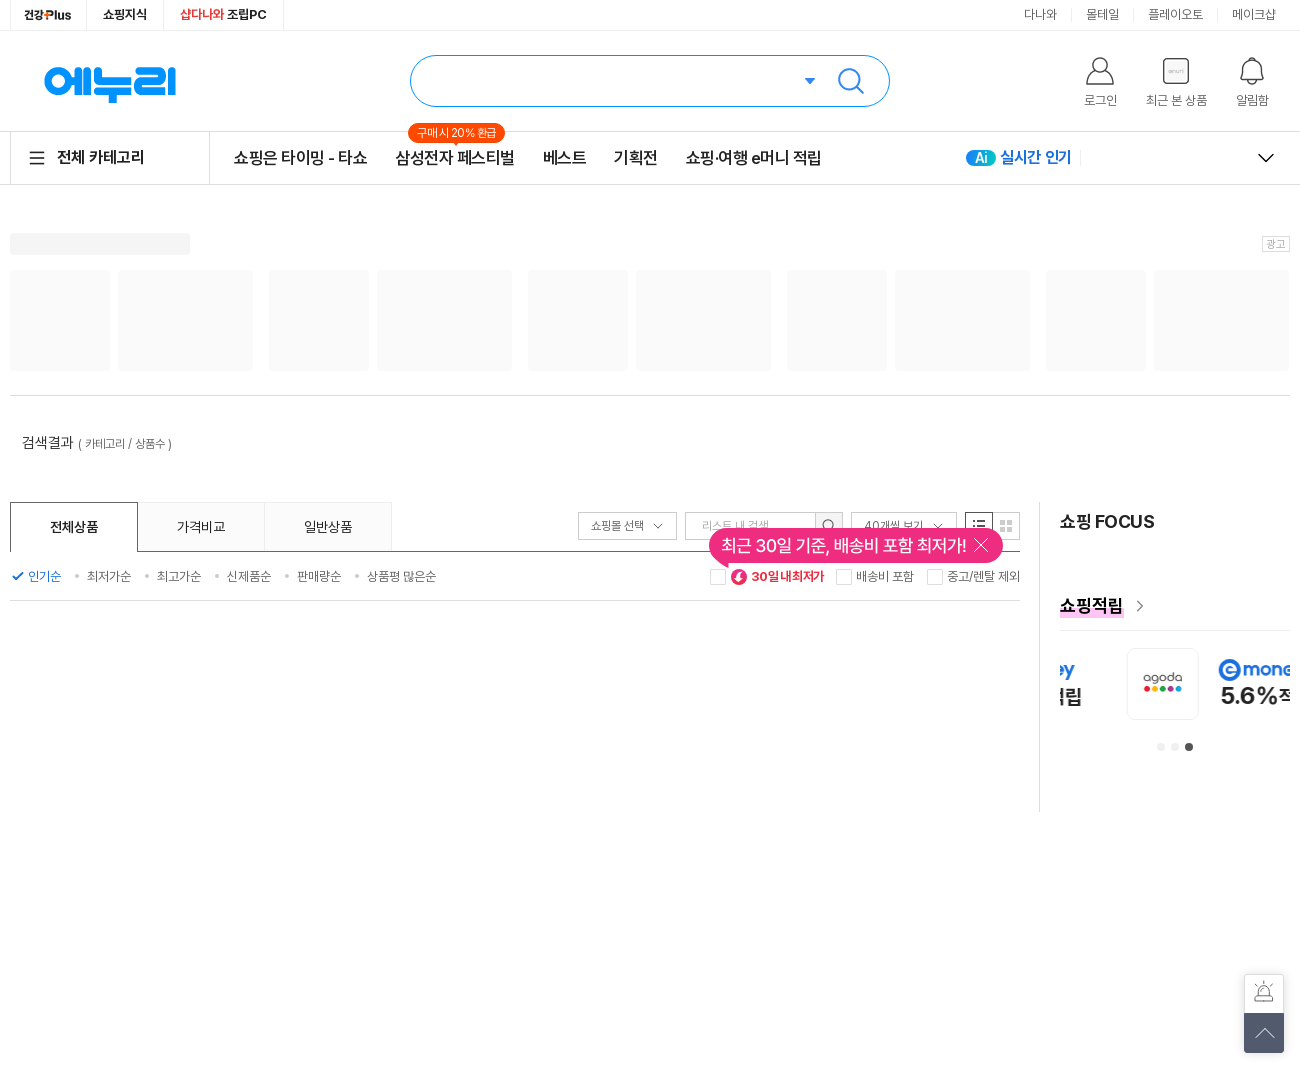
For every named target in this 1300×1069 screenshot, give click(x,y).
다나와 (1040, 14)
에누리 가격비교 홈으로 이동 (110, 81)
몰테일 (1102, 14)
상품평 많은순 (401, 576)
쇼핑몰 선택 (627, 526)
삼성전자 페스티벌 (455, 157)
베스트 (565, 158)
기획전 (636, 158)
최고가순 (179, 576)
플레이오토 (1175, 14)
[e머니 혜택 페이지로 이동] (1175, 606)
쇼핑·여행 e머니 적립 (754, 158)
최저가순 (109, 576)
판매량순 (319, 576)
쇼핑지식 (125, 14)
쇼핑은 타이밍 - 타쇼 (300, 158)
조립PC (223, 14)
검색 (851, 81)
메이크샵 (1254, 14)
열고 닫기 (1266, 158)
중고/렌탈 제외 (983, 576)
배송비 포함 (885, 576)
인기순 (44, 576)
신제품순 (249, 576)
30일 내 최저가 (777, 577)
